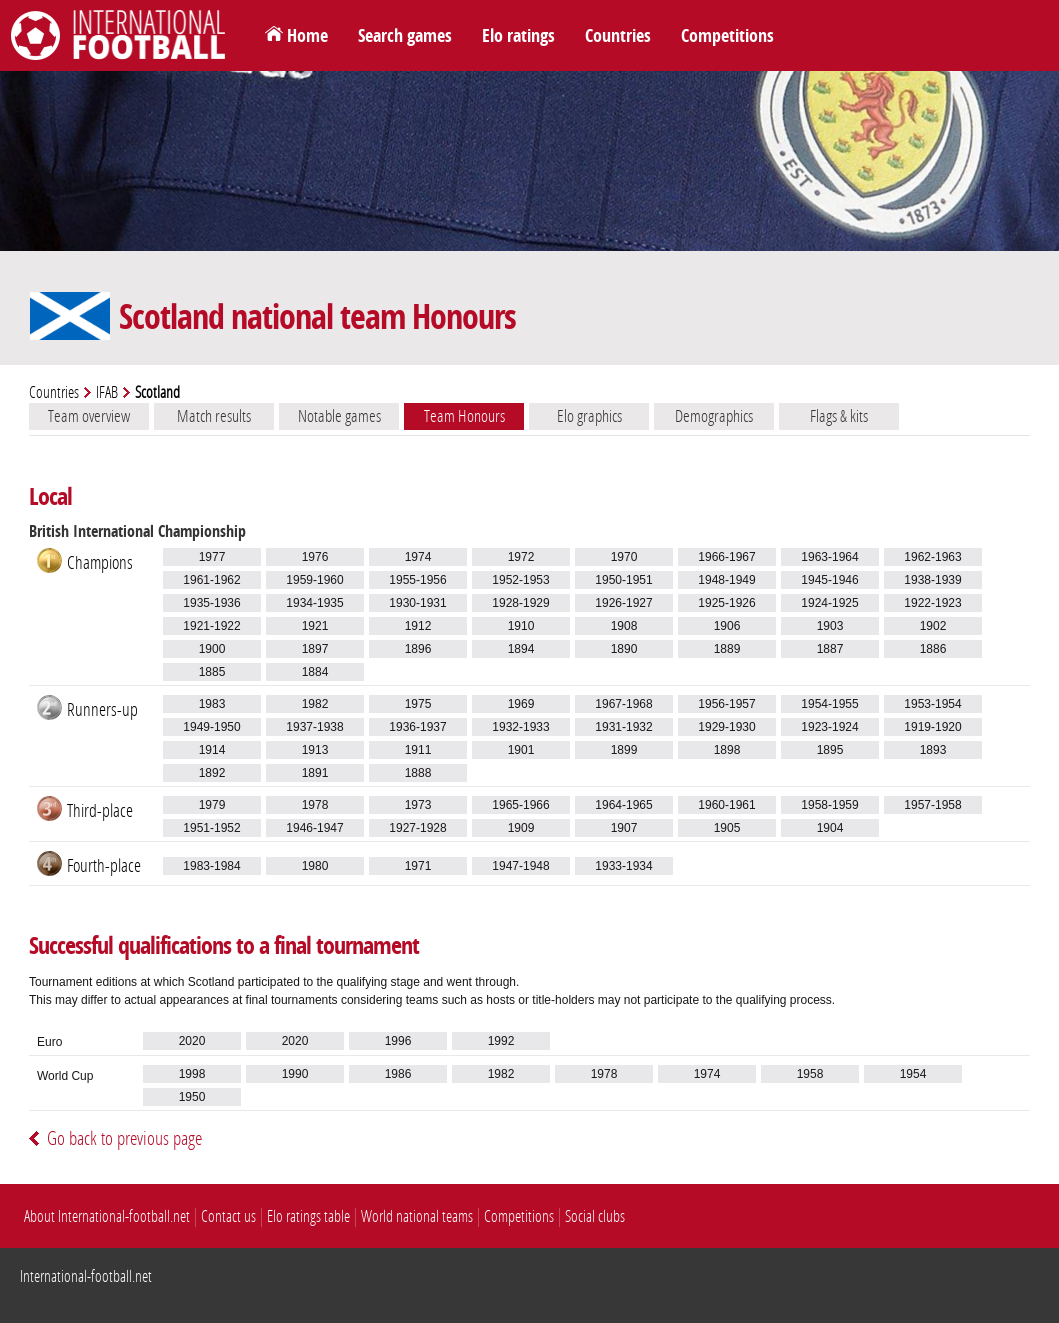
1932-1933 (520, 727)
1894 (521, 649)
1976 (315, 557)
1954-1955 (829, 704)
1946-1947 (314, 828)
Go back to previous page (124, 1138)
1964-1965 (623, 805)
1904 (830, 828)
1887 (830, 649)
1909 (521, 828)
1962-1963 (932, 557)
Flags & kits (839, 416)
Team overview (89, 416)
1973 (418, 805)
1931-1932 (623, 727)
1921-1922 (211, 626)
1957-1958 (932, 805)
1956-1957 (726, 704)
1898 (727, 750)
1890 (624, 649)
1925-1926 (726, 603)
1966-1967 (726, 557)
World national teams (417, 1216)
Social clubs (595, 1216)
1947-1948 (520, 866)
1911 (418, 750)
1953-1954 (932, 704)
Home (307, 36)
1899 (624, 750)
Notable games (339, 416)
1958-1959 (829, 805)
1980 (315, 866)
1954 (913, 1074)
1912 (418, 626)
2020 (192, 1041)
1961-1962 (211, 580)
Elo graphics (589, 416)
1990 (295, 1074)
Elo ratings (518, 36)
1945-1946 (829, 580)
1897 (315, 649)
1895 (830, 750)
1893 (933, 750)
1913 (315, 750)
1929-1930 (726, 727)
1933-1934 (623, 866)
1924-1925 (829, 603)
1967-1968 (623, 704)
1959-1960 (314, 580)
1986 (398, 1074)
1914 (212, 750)
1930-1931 (417, 603)
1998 (192, 1074)
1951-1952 (211, 828)
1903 (830, 626)
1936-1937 (417, 727)
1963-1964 (829, 557)
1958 (810, 1074)
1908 (624, 626)
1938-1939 (932, 580)
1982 (315, 704)
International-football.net (86, 1276)
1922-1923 (932, 603)
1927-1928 (417, 828)
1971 (418, 866)
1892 (212, 773)
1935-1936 (211, 603)
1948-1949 (726, 580)
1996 (398, 1041)
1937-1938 (314, 727)
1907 (624, 828)
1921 (315, 626)
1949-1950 (211, 727)
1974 (418, 557)
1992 (501, 1041)
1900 (212, 649)
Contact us (228, 1216)
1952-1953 (520, 580)
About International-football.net (107, 1216)
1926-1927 (623, 603)
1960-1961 (726, 805)
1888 (418, 773)
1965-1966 (520, 805)
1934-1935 (314, 603)
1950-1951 (623, 580)
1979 (212, 805)
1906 (727, 626)
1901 (521, 750)
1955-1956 (417, 580)
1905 (727, 828)
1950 (192, 1097)
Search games (405, 36)
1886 (933, 649)
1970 (624, 557)
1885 (212, 672)
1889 (727, 649)
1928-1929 (520, 603)
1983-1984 (211, 866)
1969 (521, 704)
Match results (214, 416)
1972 (521, 557)
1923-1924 (829, 727)
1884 (315, 672)
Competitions (727, 36)
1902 (933, 626)
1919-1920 (932, 727)
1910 (521, 626)
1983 (212, 704)
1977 (212, 557)
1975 (418, 704)
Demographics (714, 416)
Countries (618, 36)
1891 (315, 773)
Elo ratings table (308, 1216)
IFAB (107, 392)
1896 (418, 649)
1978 (315, 805)
